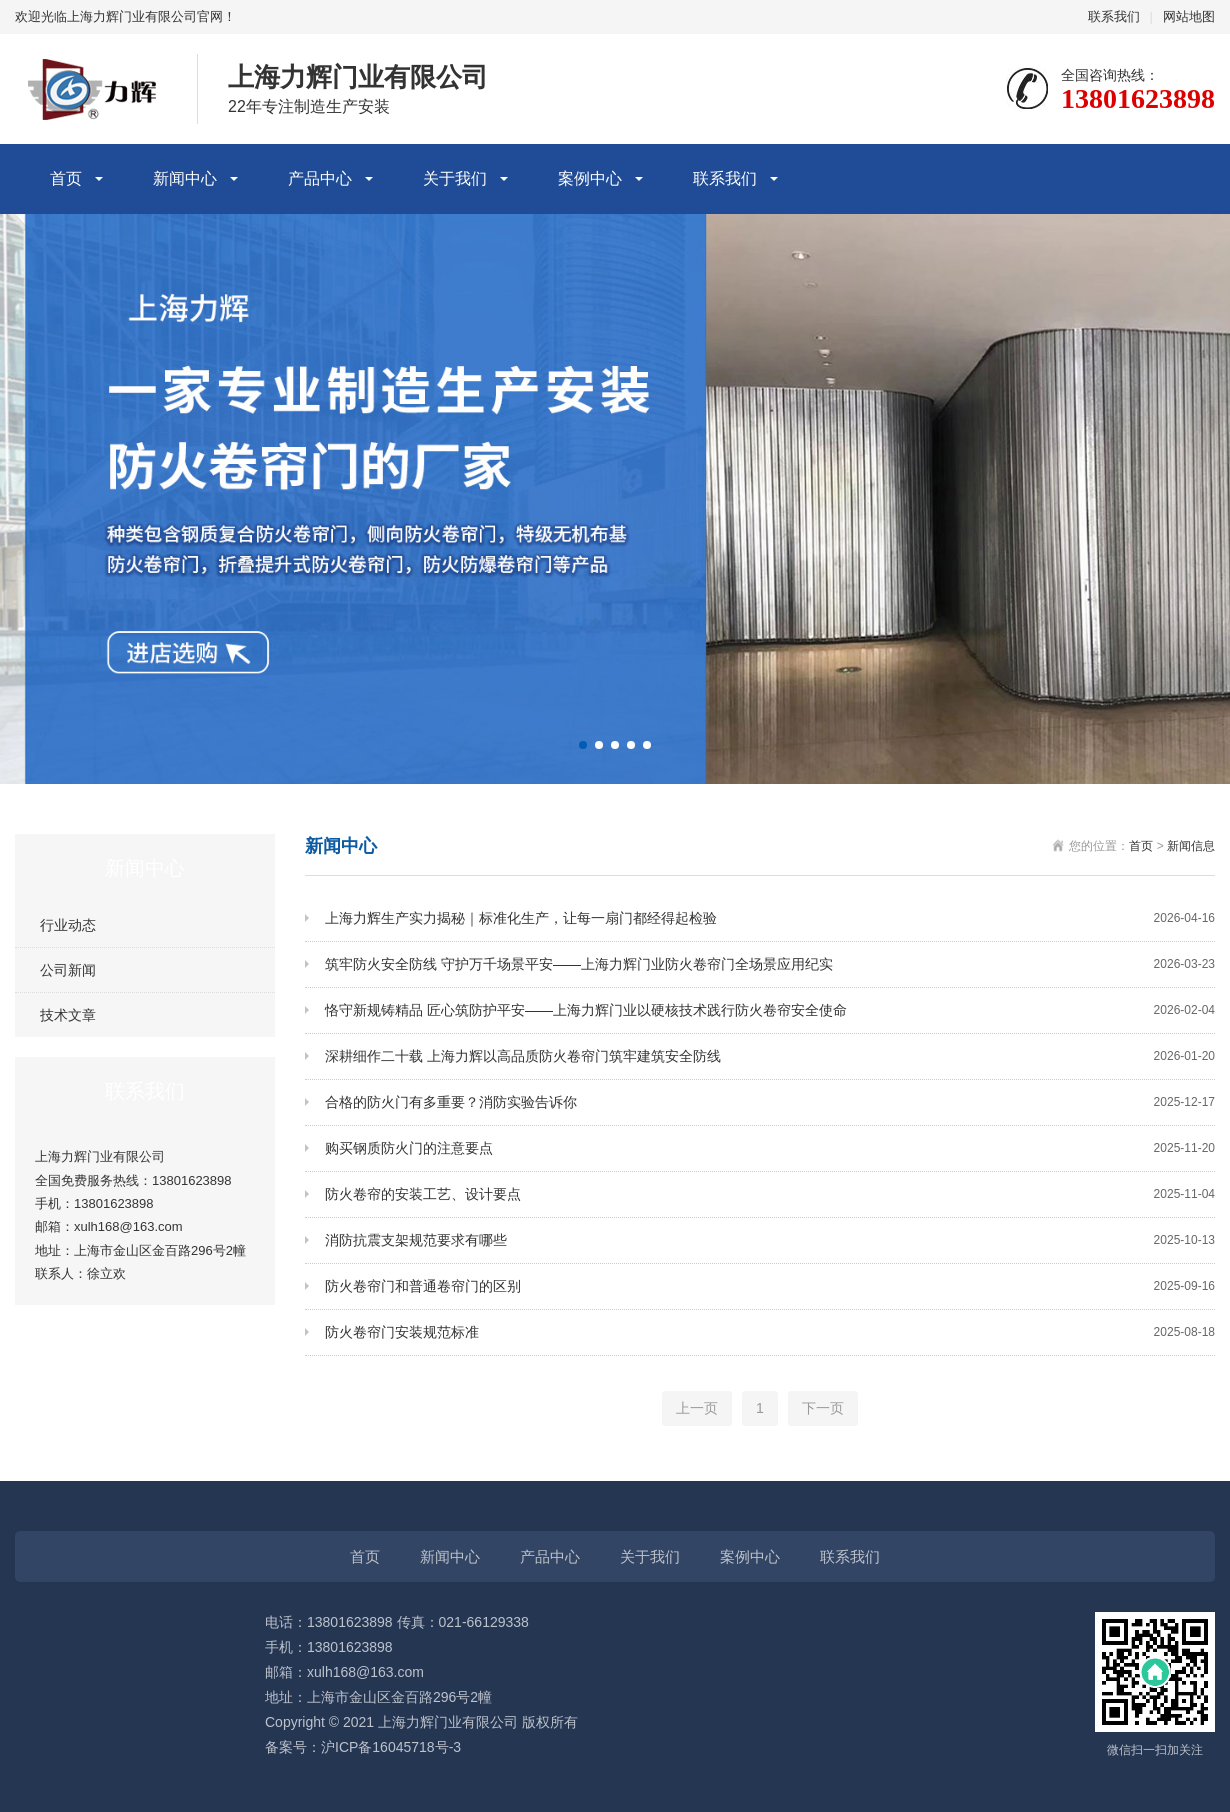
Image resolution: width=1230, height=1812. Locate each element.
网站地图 (1189, 16)
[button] (583, 745)
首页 (66, 178)
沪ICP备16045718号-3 (391, 1747)
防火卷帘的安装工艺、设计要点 (770, 1194)
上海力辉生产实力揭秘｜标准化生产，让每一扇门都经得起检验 (770, 918)
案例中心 (590, 178)
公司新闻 (68, 970)
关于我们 (455, 178)
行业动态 (68, 925)
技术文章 (68, 1015)
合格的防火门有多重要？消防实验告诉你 (770, 1102)
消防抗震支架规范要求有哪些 (770, 1240)
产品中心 (320, 178)
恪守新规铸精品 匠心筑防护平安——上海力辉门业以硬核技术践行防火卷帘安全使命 (770, 1010)
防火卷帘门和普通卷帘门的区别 (770, 1286)
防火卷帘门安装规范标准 (770, 1332)
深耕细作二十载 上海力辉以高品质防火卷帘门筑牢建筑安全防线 (770, 1056)
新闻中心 (185, 178)
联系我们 (1114, 16)
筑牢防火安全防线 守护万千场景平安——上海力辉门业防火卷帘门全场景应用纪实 (770, 964)
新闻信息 (1191, 846)
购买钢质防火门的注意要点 (770, 1148)
